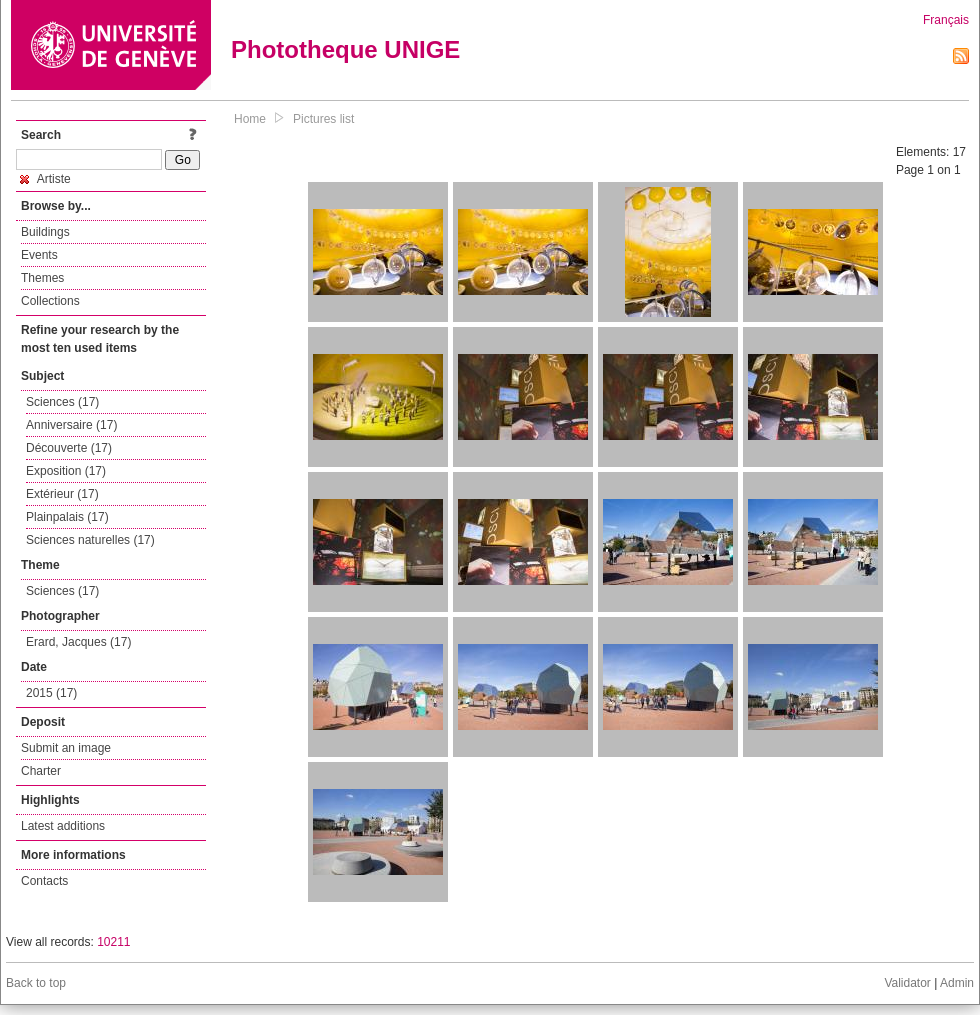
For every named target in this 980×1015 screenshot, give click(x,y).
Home (250, 119)
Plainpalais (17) (67, 517)
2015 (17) (51, 693)
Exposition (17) (66, 471)
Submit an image (66, 748)
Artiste (45, 179)
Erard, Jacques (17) (78, 642)
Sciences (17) (62, 402)
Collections (50, 301)
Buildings (45, 232)
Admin (957, 983)
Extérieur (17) (62, 494)
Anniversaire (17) (71, 425)
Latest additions (63, 826)
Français (946, 20)
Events (39, 255)
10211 (113, 942)
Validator (907, 983)
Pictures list (323, 119)
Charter (41, 771)
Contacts (44, 881)
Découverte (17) (69, 448)
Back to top (36, 983)
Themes (42, 278)
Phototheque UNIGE (345, 49)
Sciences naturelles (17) (90, 540)
